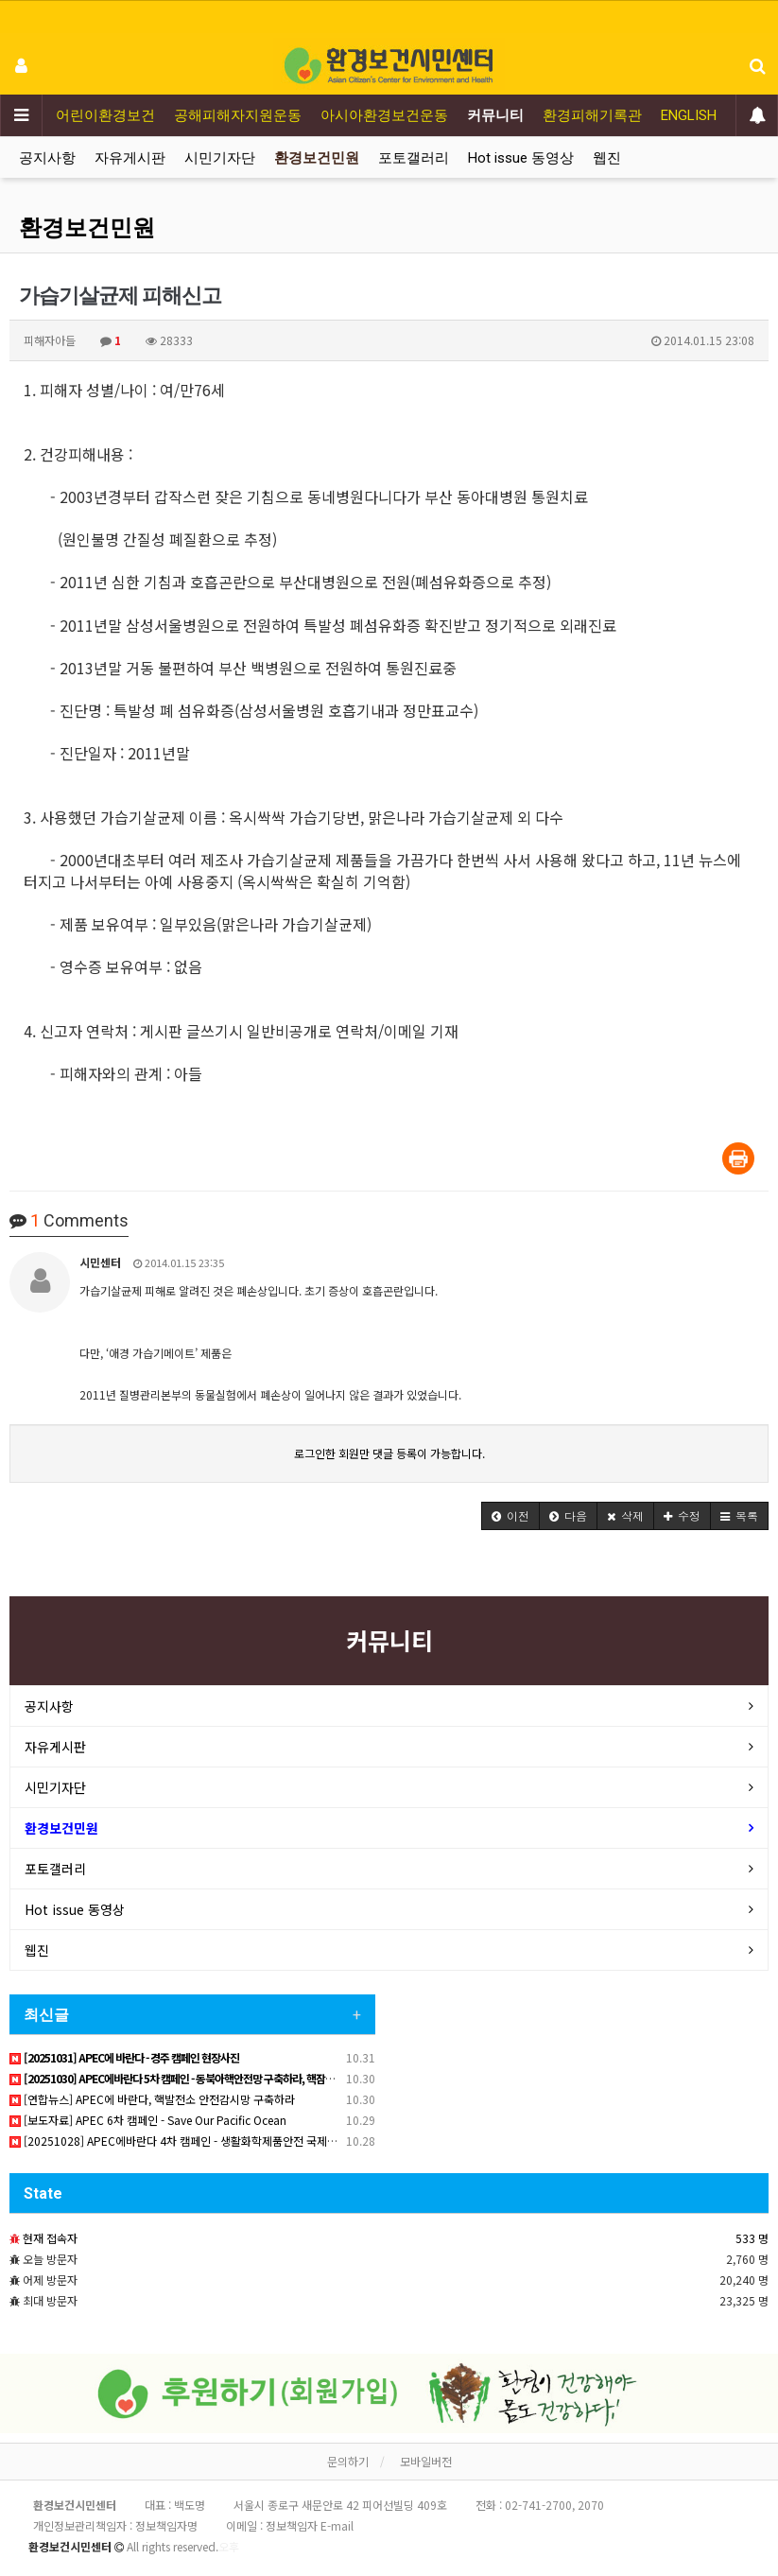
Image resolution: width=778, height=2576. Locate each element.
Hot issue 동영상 (521, 157)
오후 (228, 2546)
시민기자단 (219, 157)
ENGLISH (689, 115)
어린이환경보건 (105, 115)
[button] (510, 1516)
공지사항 (47, 157)
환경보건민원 (316, 157)
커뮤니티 (495, 115)
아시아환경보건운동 (384, 115)
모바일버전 (426, 2461)
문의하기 (348, 2461)
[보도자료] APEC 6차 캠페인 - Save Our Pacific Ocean (147, 2120)
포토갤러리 (413, 157)
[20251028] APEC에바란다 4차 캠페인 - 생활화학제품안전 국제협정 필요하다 (200, 2140)
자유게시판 (130, 157)
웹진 (607, 157)
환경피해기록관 (592, 115)
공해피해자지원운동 (238, 115)
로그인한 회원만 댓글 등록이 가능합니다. (389, 1453)
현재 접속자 (50, 2238)
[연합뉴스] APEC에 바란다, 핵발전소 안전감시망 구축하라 (152, 2099)
